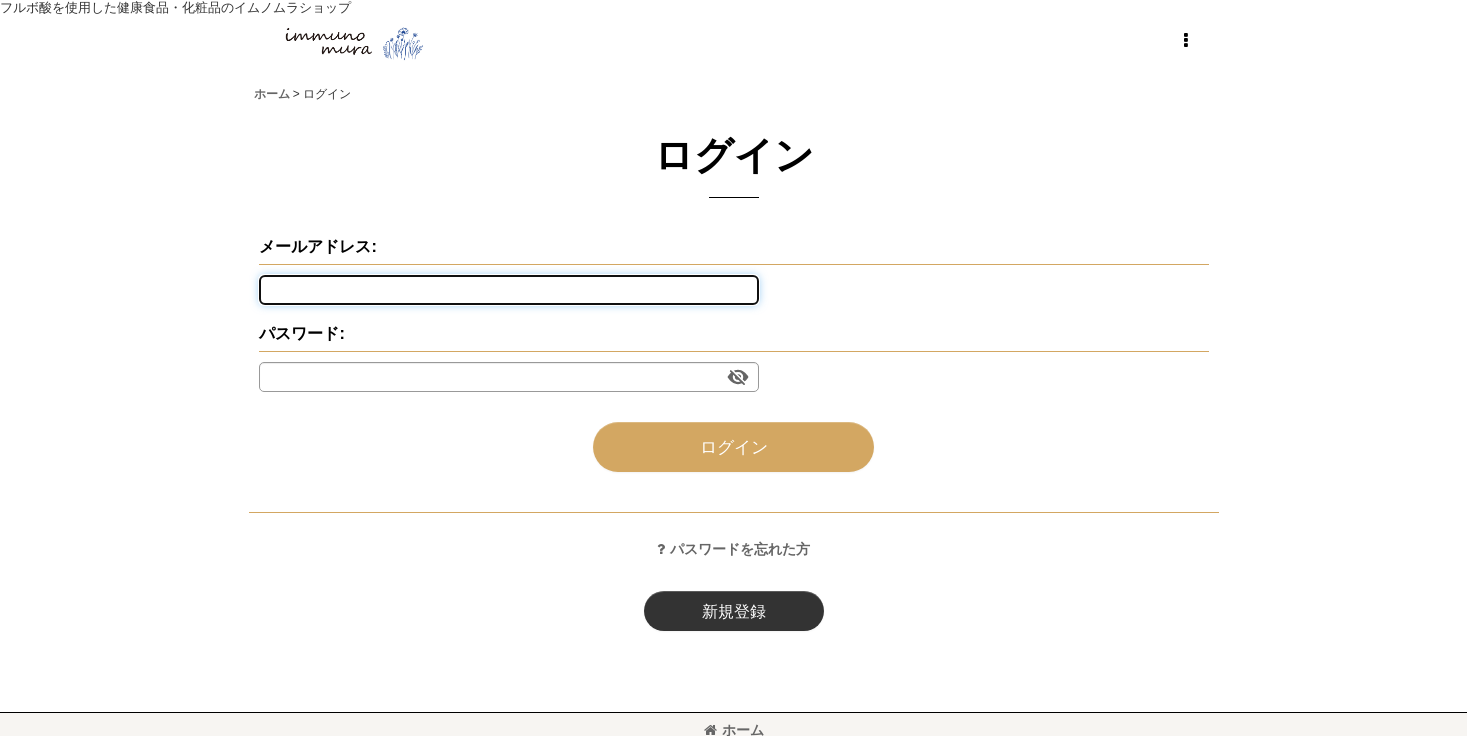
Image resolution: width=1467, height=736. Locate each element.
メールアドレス (315, 246)
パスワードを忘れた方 (733, 549)
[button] (1186, 41)
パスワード (299, 333)
